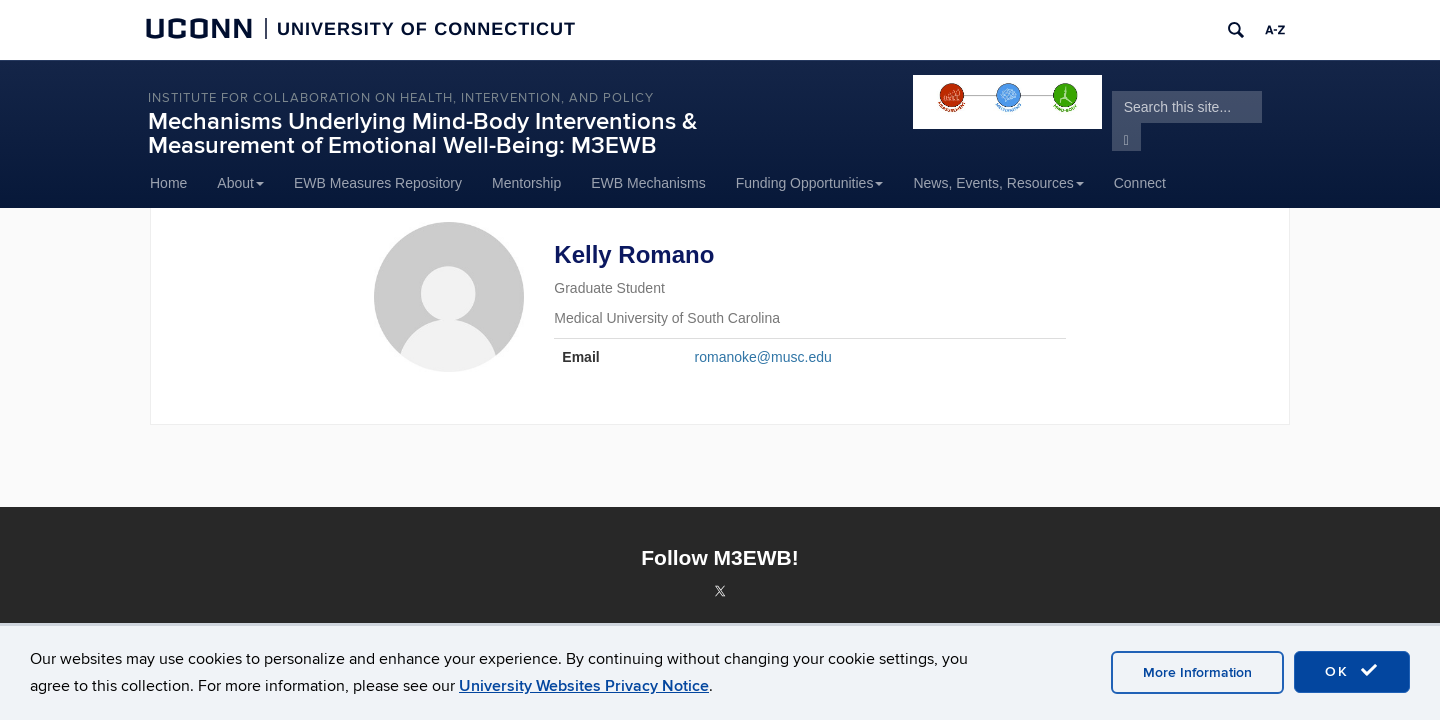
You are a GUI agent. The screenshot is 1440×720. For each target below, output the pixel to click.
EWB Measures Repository (378, 183)
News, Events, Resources (998, 183)
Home (168, 183)
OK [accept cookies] (1352, 671)
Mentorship (526, 183)
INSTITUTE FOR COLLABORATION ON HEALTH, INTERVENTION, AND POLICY (401, 98)
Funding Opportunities (810, 183)
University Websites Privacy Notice (584, 686)
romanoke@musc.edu (763, 357)
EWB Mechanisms (648, 183)
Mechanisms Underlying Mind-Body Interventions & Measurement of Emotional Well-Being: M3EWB (422, 133)
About (240, 183)
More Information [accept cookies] (1197, 672)
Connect (1140, 183)
